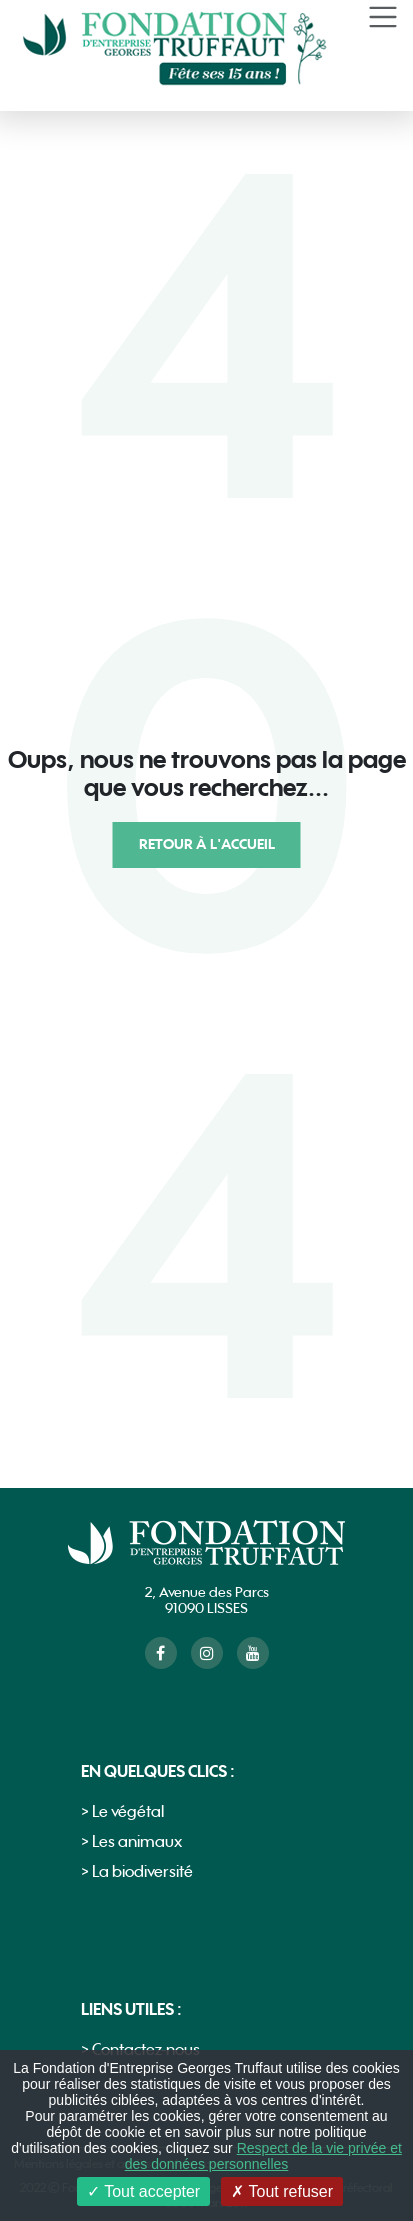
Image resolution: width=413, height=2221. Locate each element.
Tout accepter (143, 2191)
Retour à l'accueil (207, 844)
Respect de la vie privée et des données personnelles (263, 2156)
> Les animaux (131, 1842)
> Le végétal (122, 1812)
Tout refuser (282, 2191)
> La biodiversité (137, 1872)
